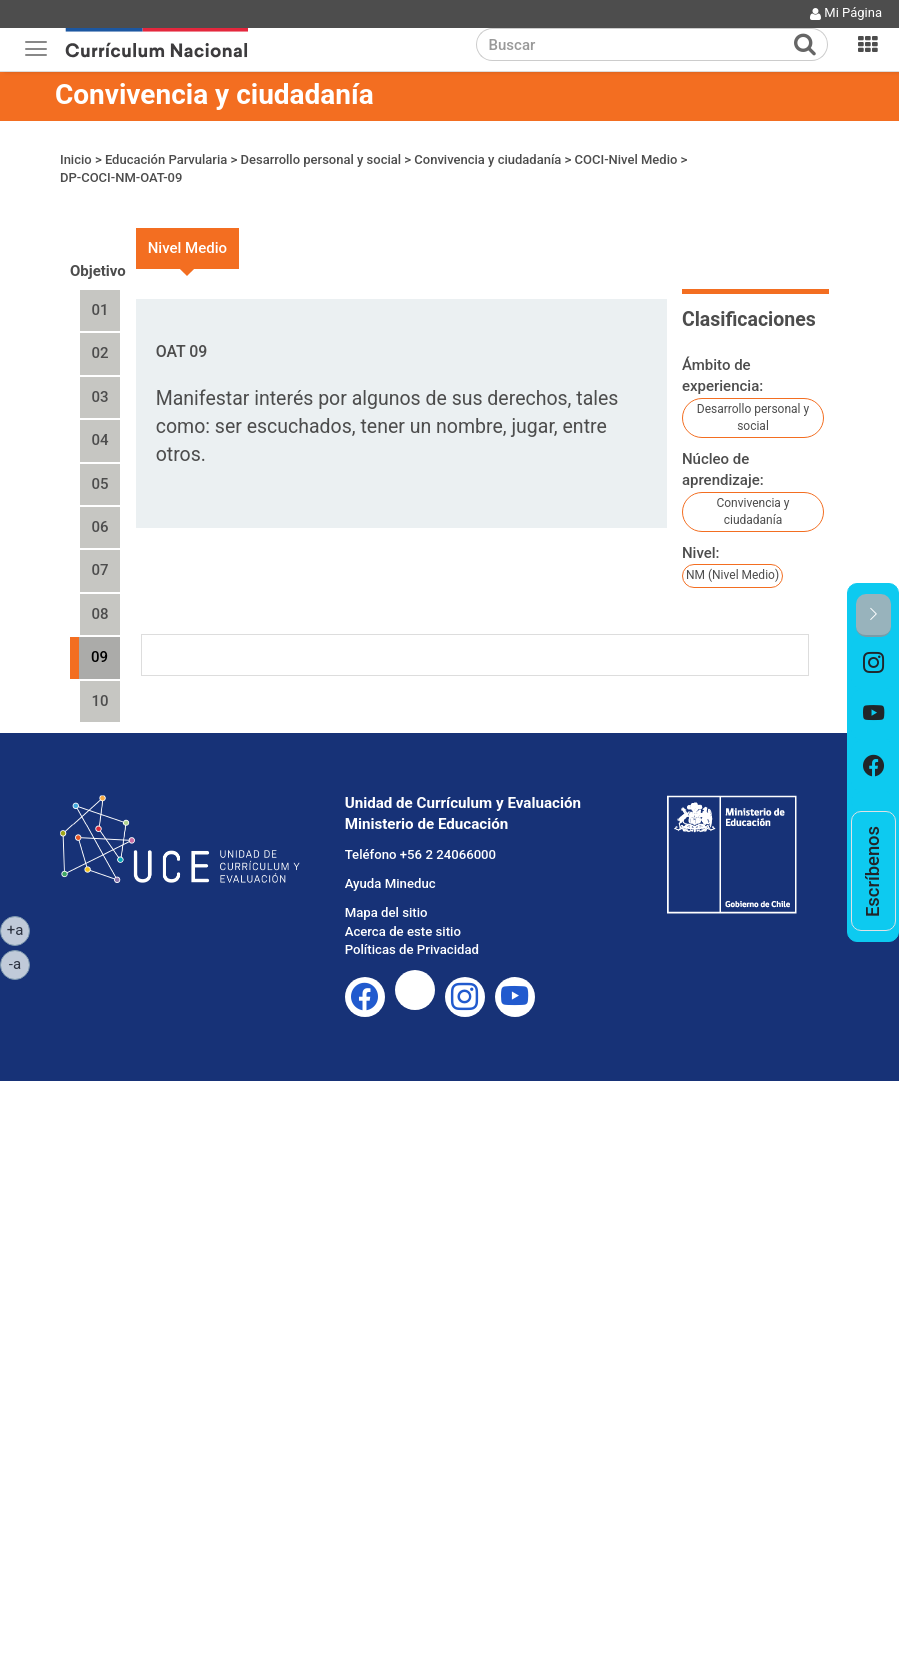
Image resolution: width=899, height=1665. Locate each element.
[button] (873, 615)
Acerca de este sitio (403, 931)
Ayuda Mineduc (390, 883)
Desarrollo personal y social (321, 159)
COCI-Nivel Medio (626, 159)
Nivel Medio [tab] (187, 248)
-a (19, 963)
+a (18, 929)
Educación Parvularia (166, 159)
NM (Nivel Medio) (732, 575)
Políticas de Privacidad (412, 949)
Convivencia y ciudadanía (214, 94)
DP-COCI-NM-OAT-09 (121, 177)
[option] (873, 663)
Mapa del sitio (386, 912)
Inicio (76, 159)
